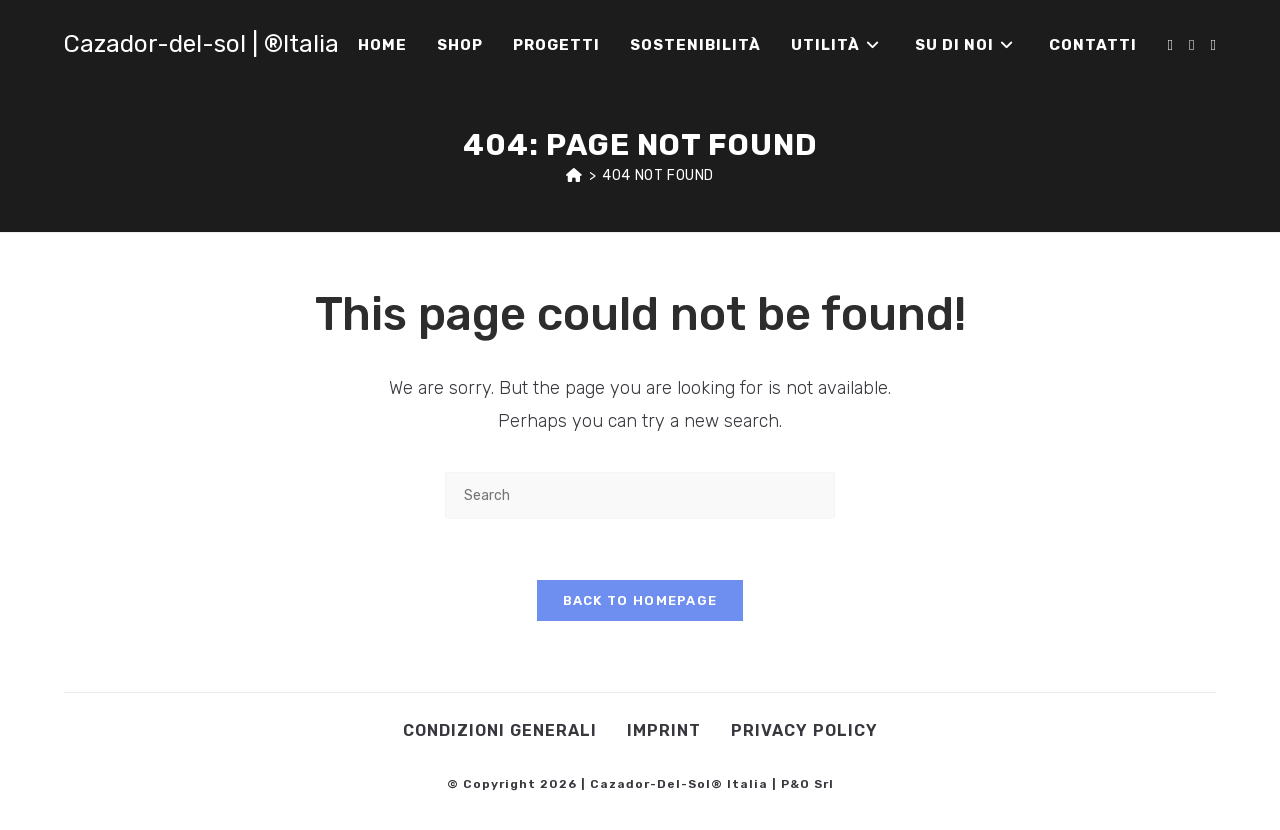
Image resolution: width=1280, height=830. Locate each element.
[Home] (574, 175)
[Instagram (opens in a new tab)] (1191, 45)
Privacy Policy (804, 730)
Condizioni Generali (500, 730)
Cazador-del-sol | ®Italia (201, 44)
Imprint (664, 730)
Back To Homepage (640, 600)
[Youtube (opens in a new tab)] (1213, 45)
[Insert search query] (640, 495)
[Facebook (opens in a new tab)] (1170, 45)
